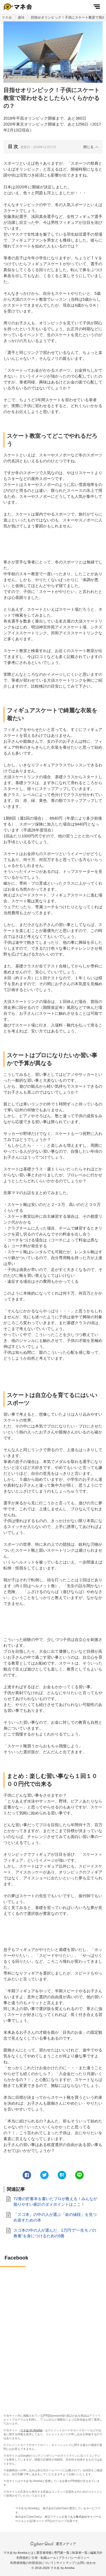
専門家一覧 (62, 2552)
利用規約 (22, 2557)
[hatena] (62, 2175)
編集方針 (96, 2552)
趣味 (21, 17)
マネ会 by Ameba (31, 2430)
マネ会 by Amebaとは (18, 2552)
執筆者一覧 (80, 2552)
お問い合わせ (86, 2562)
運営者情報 (44, 2552)
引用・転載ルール (43, 2557)
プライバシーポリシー (74, 2557)
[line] (79, 2175)
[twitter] (44, 2175)
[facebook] (27, 2175)
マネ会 (7, 17)
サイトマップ (65, 2562)
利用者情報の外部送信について (32, 2562)
